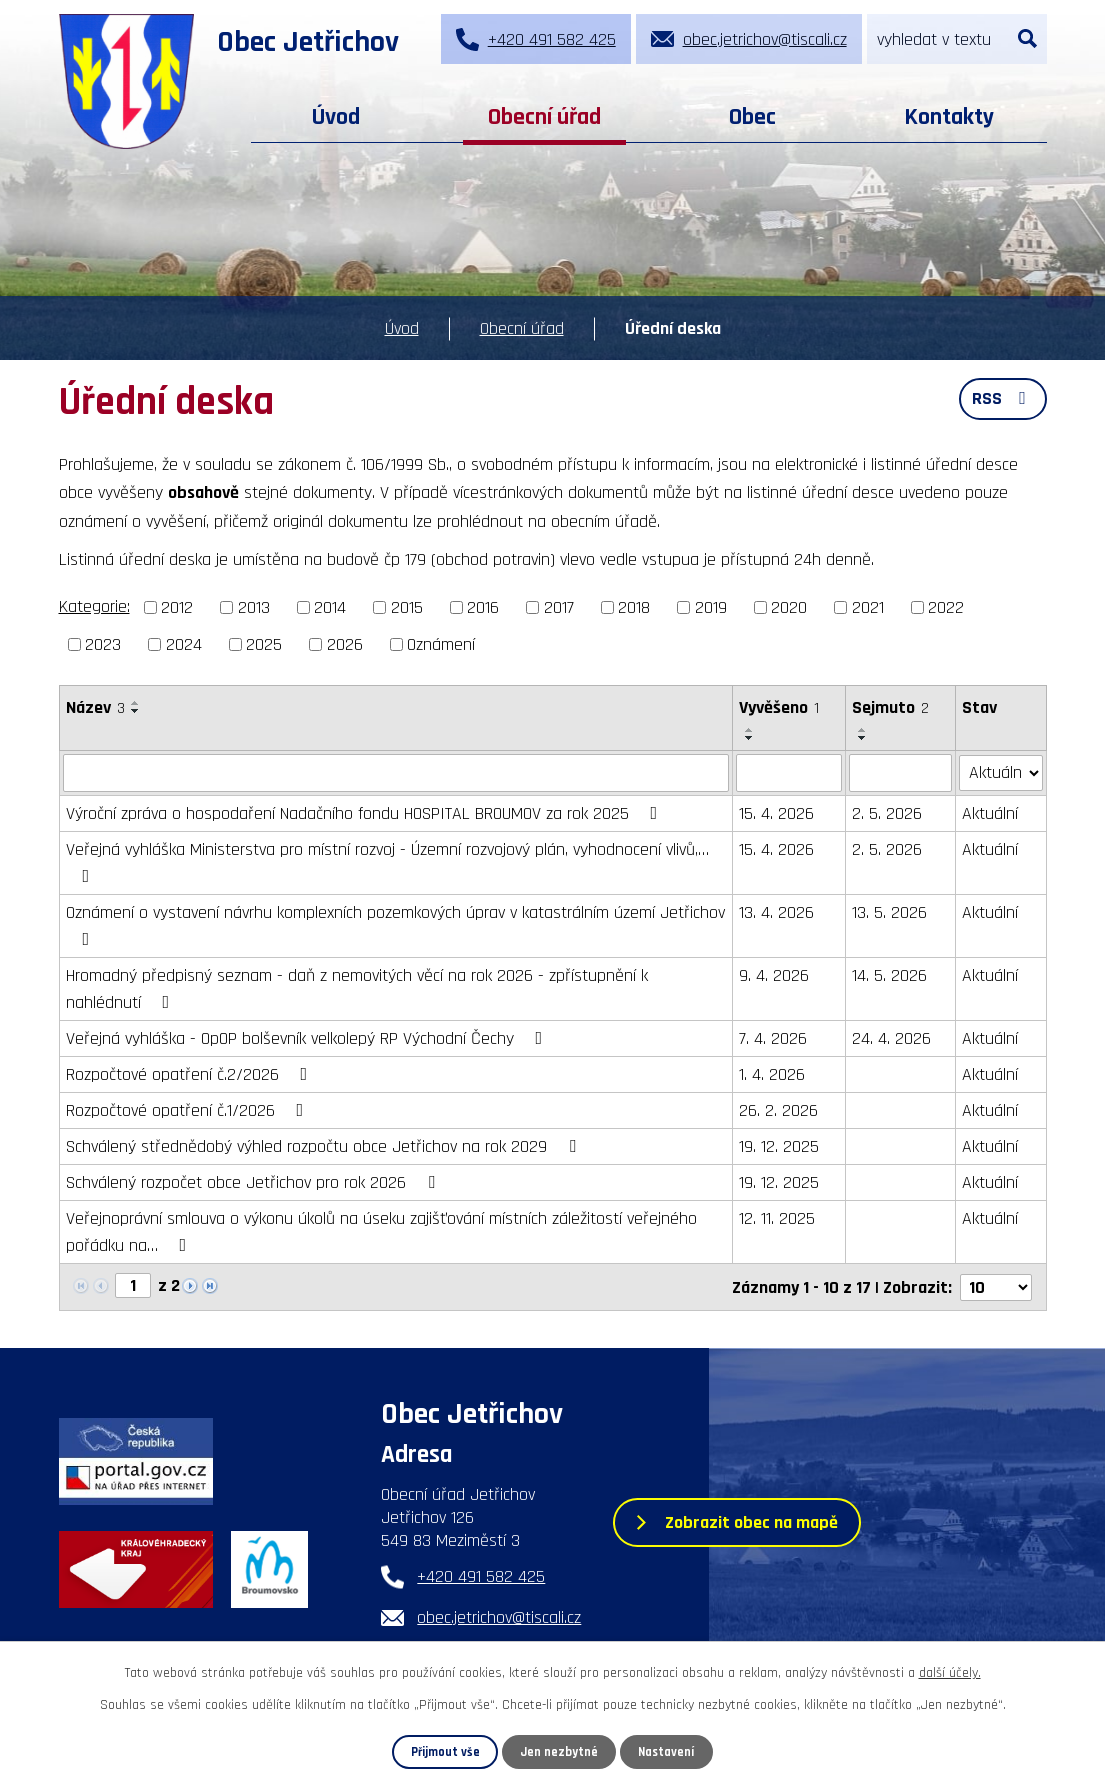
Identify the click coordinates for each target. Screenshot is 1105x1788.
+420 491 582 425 (481, 1576)
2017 (559, 607)
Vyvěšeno (779, 707)
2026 (345, 644)
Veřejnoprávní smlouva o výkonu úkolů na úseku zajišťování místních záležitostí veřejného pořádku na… (381, 1232)
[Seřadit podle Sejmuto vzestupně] (863, 730)
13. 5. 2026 (889, 912)
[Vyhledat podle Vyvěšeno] (789, 773)
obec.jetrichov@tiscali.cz (499, 1617)
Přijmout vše (445, 1752)
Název (95, 707)
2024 (184, 644)
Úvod (336, 117)
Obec (752, 117)
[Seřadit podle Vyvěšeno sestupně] (750, 738)
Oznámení (441, 644)
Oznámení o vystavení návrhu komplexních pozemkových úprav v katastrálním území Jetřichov (395, 924)
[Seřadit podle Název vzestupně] (136, 703)
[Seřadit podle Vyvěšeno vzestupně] (750, 730)
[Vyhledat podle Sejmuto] (900, 773)
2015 (407, 607)
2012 (177, 607)
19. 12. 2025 (779, 1146)
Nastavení (666, 1752)
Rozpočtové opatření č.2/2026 (191, 1074)
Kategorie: (94, 606)
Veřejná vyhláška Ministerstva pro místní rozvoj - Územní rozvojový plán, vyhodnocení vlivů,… (387, 861)
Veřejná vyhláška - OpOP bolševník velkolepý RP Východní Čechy (308, 1038)
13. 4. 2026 (776, 912)
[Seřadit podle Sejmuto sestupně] (863, 738)
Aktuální (990, 813)
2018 (634, 607)
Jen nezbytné (559, 1752)
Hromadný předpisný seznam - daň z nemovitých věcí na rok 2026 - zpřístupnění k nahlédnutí (357, 989)
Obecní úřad (544, 117)
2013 (254, 607)
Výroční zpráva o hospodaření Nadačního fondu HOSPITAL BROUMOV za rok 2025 (366, 813)
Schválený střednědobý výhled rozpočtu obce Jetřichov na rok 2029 (325, 1146)
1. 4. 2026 (772, 1074)
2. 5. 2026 (887, 813)
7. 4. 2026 (773, 1038)
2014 (330, 607)
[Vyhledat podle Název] (396, 773)
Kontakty (949, 117)
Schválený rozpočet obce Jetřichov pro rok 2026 (254, 1182)
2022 (946, 607)
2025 (264, 644)
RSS (1003, 398)
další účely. (950, 1673)
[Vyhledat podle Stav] (1000, 772)
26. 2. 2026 (778, 1110)
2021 (868, 607)
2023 (103, 644)
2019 (711, 607)
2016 (483, 607)
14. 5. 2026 (889, 975)
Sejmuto (890, 707)
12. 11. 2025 (777, 1218)
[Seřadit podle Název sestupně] (136, 711)
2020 (789, 607)
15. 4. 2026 (776, 813)
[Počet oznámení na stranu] (996, 1286)
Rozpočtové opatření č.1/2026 (189, 1110)
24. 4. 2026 (891, 1038)
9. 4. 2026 (774, 975)
